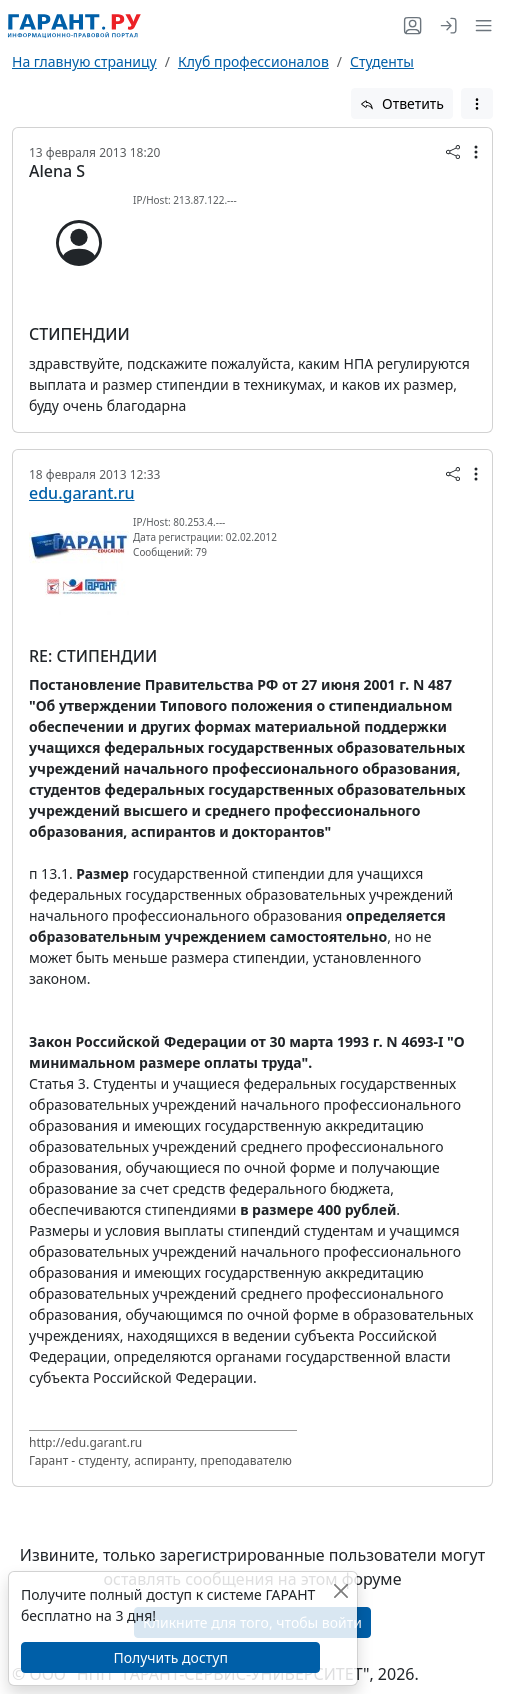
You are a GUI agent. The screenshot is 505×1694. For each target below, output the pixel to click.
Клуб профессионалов (253, 61)
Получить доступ (170, 1657)
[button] (479, 25)
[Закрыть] (340, 1590)
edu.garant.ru (81, 493)
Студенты (382, 61)
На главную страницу (84, 61)
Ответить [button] (402, 103)
